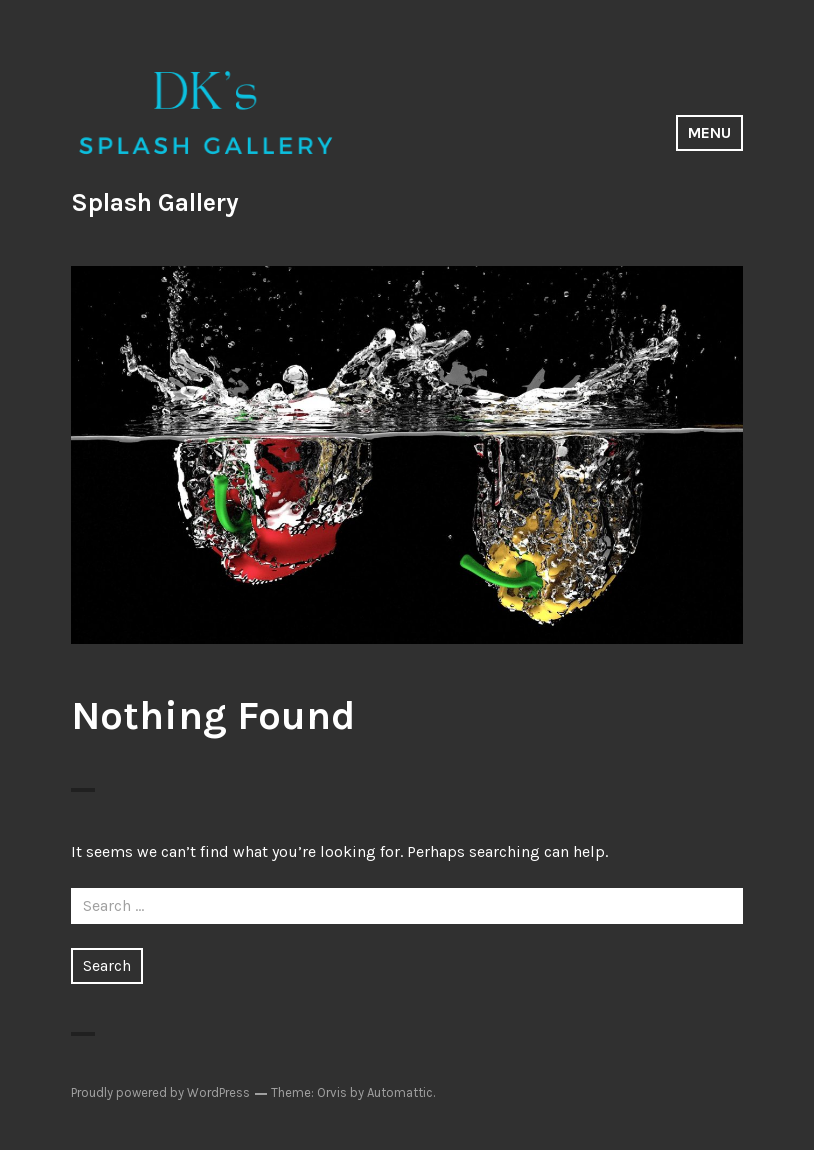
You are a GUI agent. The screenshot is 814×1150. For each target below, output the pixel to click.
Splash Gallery (155, 202)
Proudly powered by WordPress (160, 1092)
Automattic (400, 1092)
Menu (709, 132)
